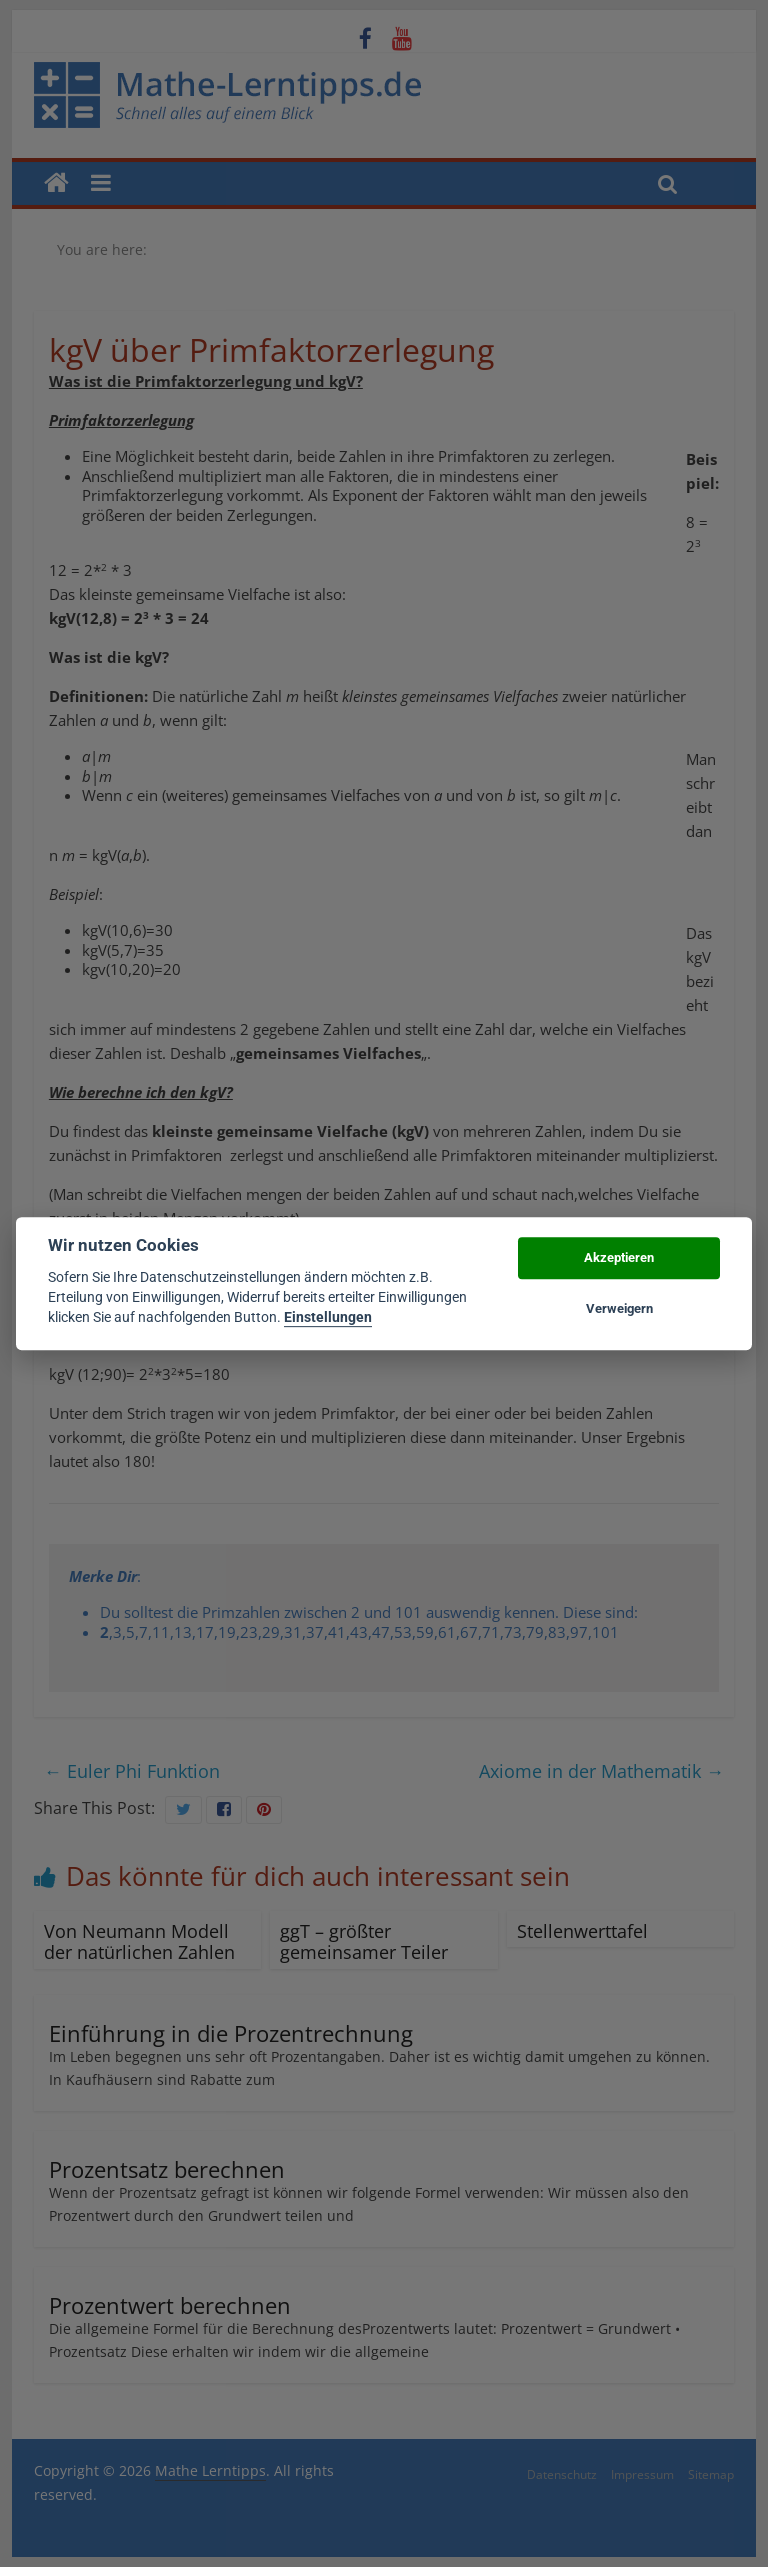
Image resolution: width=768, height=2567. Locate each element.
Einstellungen (328, 1318)
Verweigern (619, 1308)
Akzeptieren (619, 1258)
